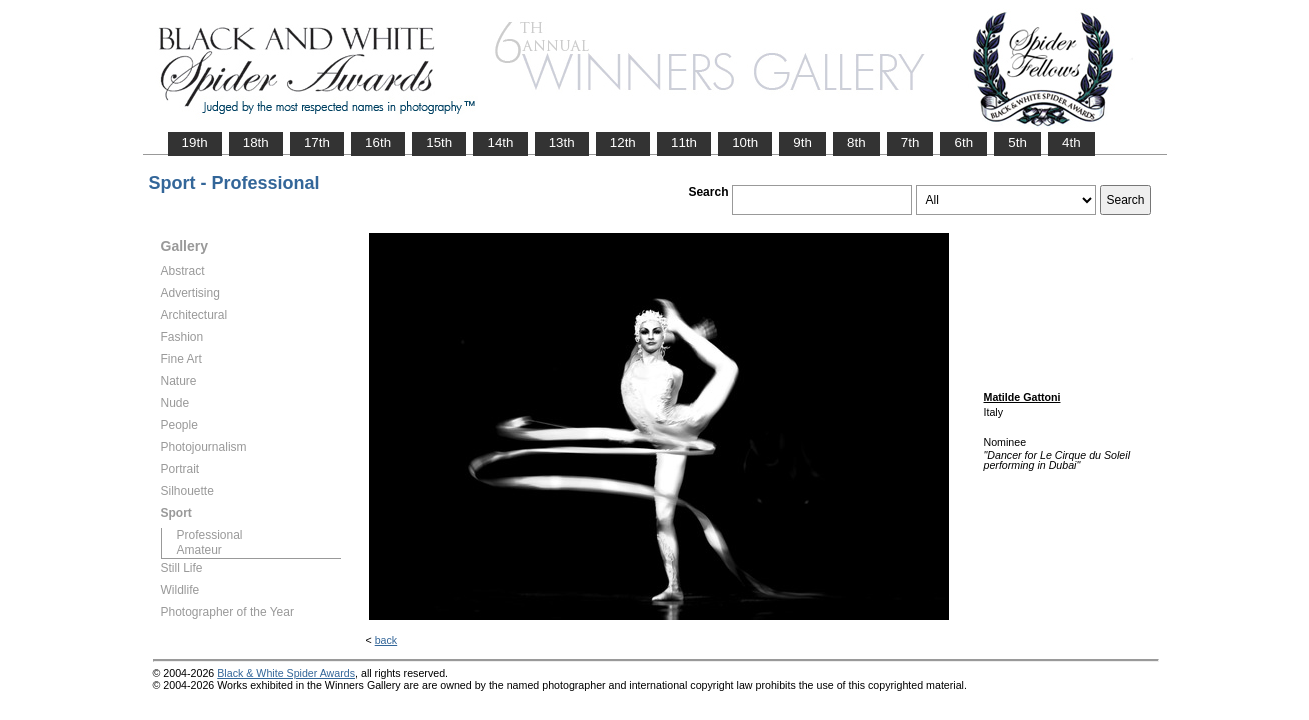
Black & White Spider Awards (286, 673)
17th (317, 142)
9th (802, 142)
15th (439, 142)
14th (500, 142)
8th (856, 142)
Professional (210, 535)
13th (562, 142)
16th (378, 142)
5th (1017, 142)
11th (684, 142)
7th (910, 142)
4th (1071, 142)
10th (745, 142)
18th (256, 142)
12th (623, 142)
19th (195, 142)
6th (963, 142)
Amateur (199, 550)
